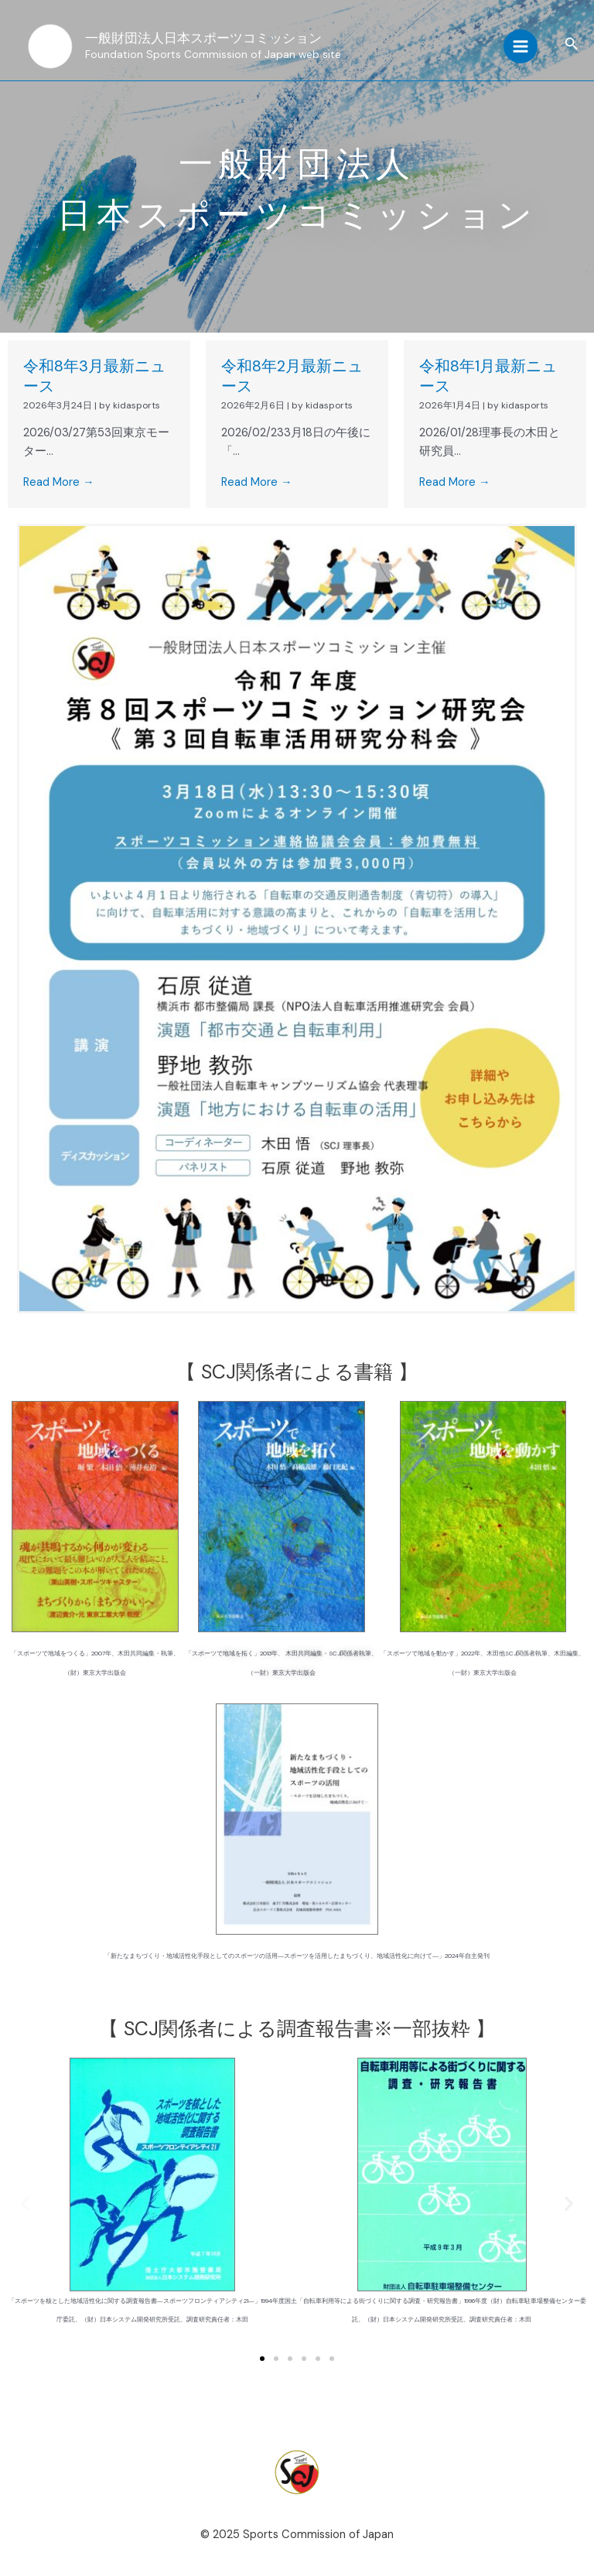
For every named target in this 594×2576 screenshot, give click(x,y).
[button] (572, 44)
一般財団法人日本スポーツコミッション (203, 37)
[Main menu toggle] (521, 46)
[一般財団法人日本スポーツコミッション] (50, 46)
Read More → (58, 482)
